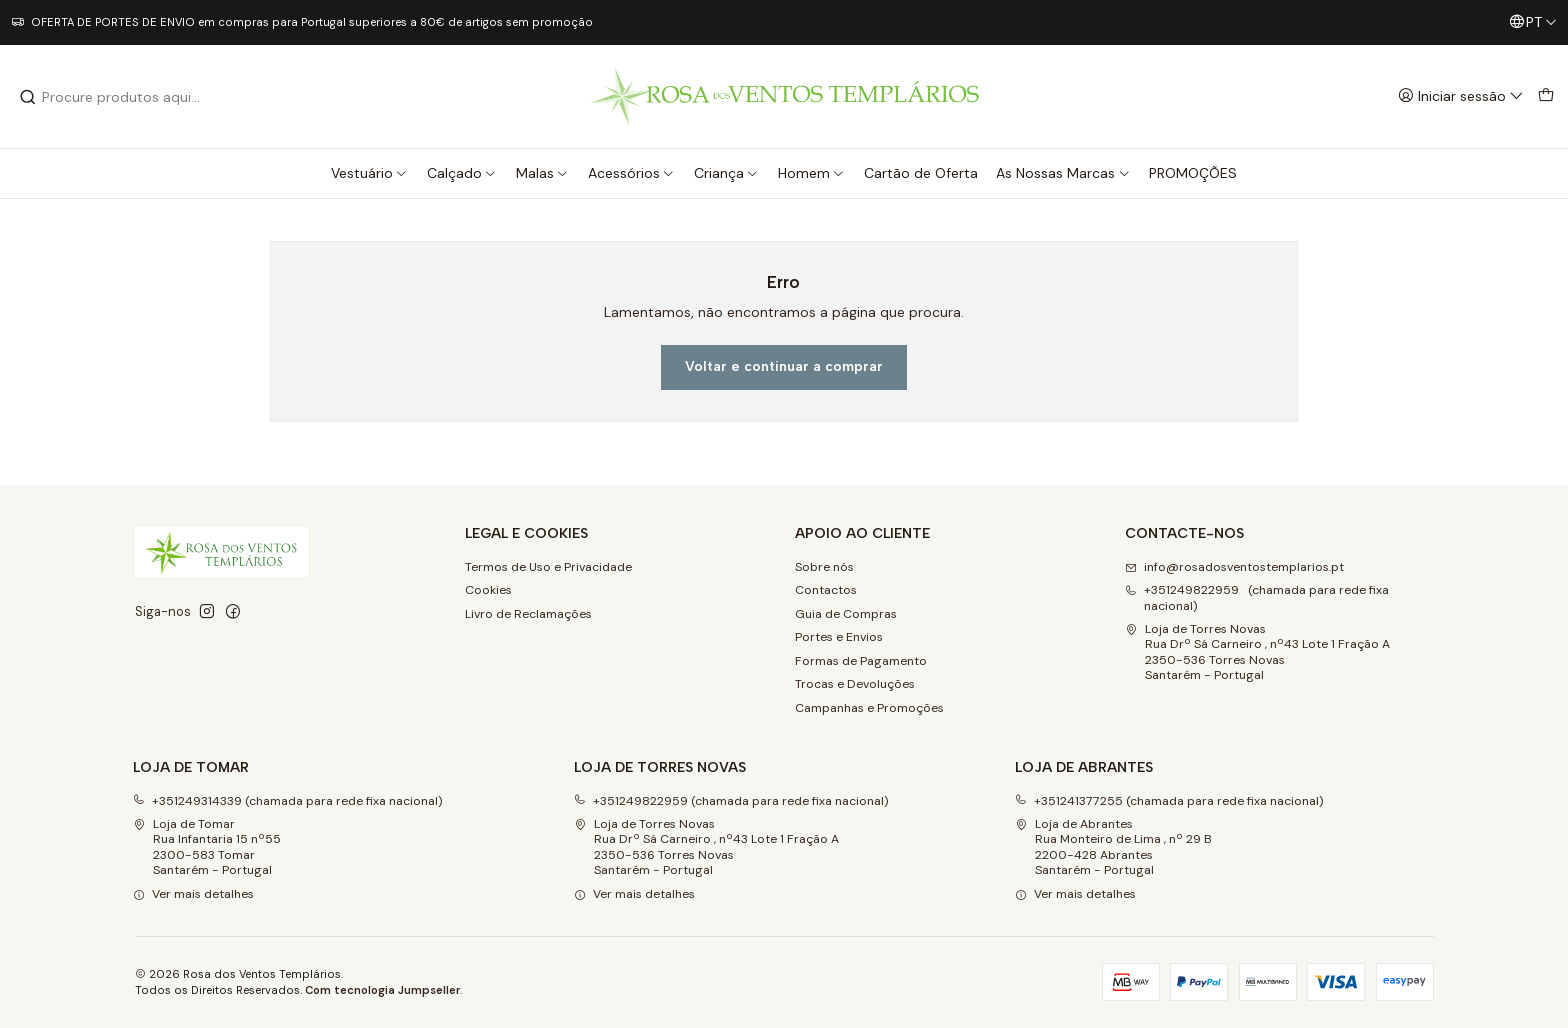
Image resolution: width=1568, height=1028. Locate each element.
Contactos (826, 590)
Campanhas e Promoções (869, 708)
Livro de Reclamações (528, 614)
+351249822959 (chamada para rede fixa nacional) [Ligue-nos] (1257, 597)
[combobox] (121, 97)
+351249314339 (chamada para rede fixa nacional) (288, 801)
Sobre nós (824, 567)
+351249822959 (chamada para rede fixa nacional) (731, 801)
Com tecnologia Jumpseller (382, 990)
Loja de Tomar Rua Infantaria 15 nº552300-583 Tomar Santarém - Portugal (207, 847)
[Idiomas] (1533, 22)
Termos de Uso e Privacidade (548, 567)
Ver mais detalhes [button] (193, 894)
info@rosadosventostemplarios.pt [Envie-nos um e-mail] (1234, 567)
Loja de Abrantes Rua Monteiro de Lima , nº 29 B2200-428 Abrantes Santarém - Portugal (1113, 847)
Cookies (488, 590)
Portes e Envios (839, 637)
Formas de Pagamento (861, 661)
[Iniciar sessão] (1461, 96)
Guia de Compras (846, 614)
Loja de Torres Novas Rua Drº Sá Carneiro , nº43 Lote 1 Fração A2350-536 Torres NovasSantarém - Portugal (1257, 652)
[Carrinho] (1545, 96)
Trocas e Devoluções (855, 684)
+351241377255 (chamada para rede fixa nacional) (1169, 801)
